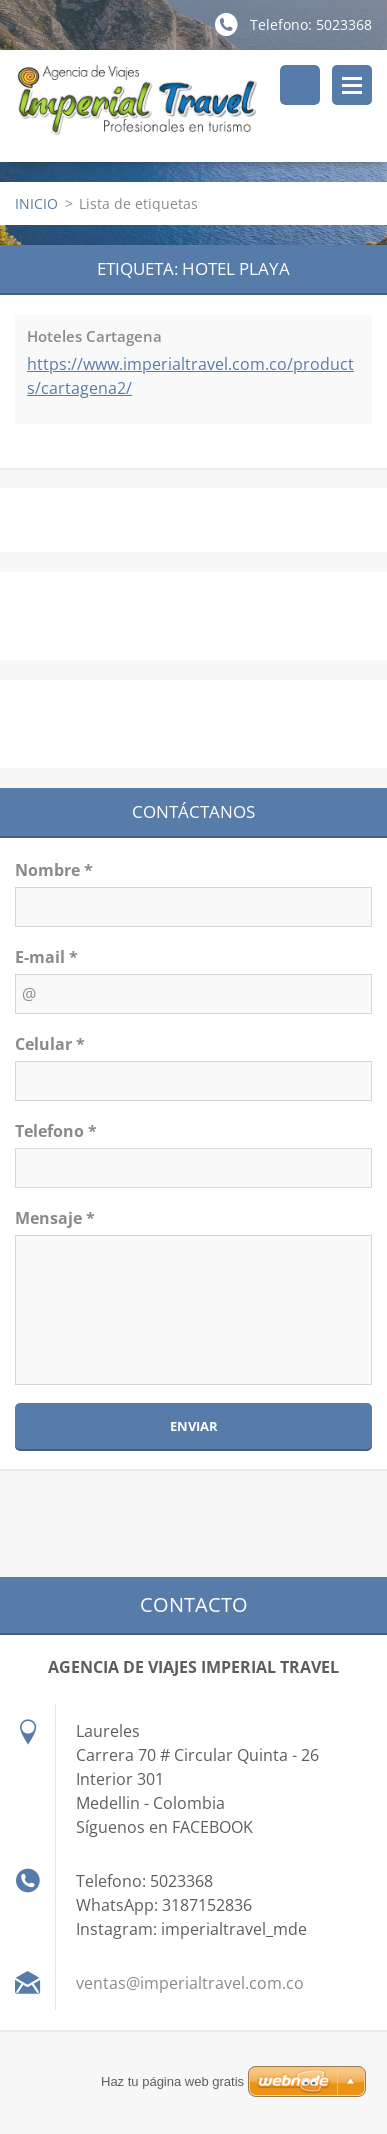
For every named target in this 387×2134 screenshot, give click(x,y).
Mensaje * (55, 1218)
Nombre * (54, 870)
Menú (352, 85)
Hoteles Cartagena (94, 336)
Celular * (50, 1044)
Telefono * (56, 1131)
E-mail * (46, 957)
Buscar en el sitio (300, 85)
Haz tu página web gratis (172, 2081)
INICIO (36, 203)
